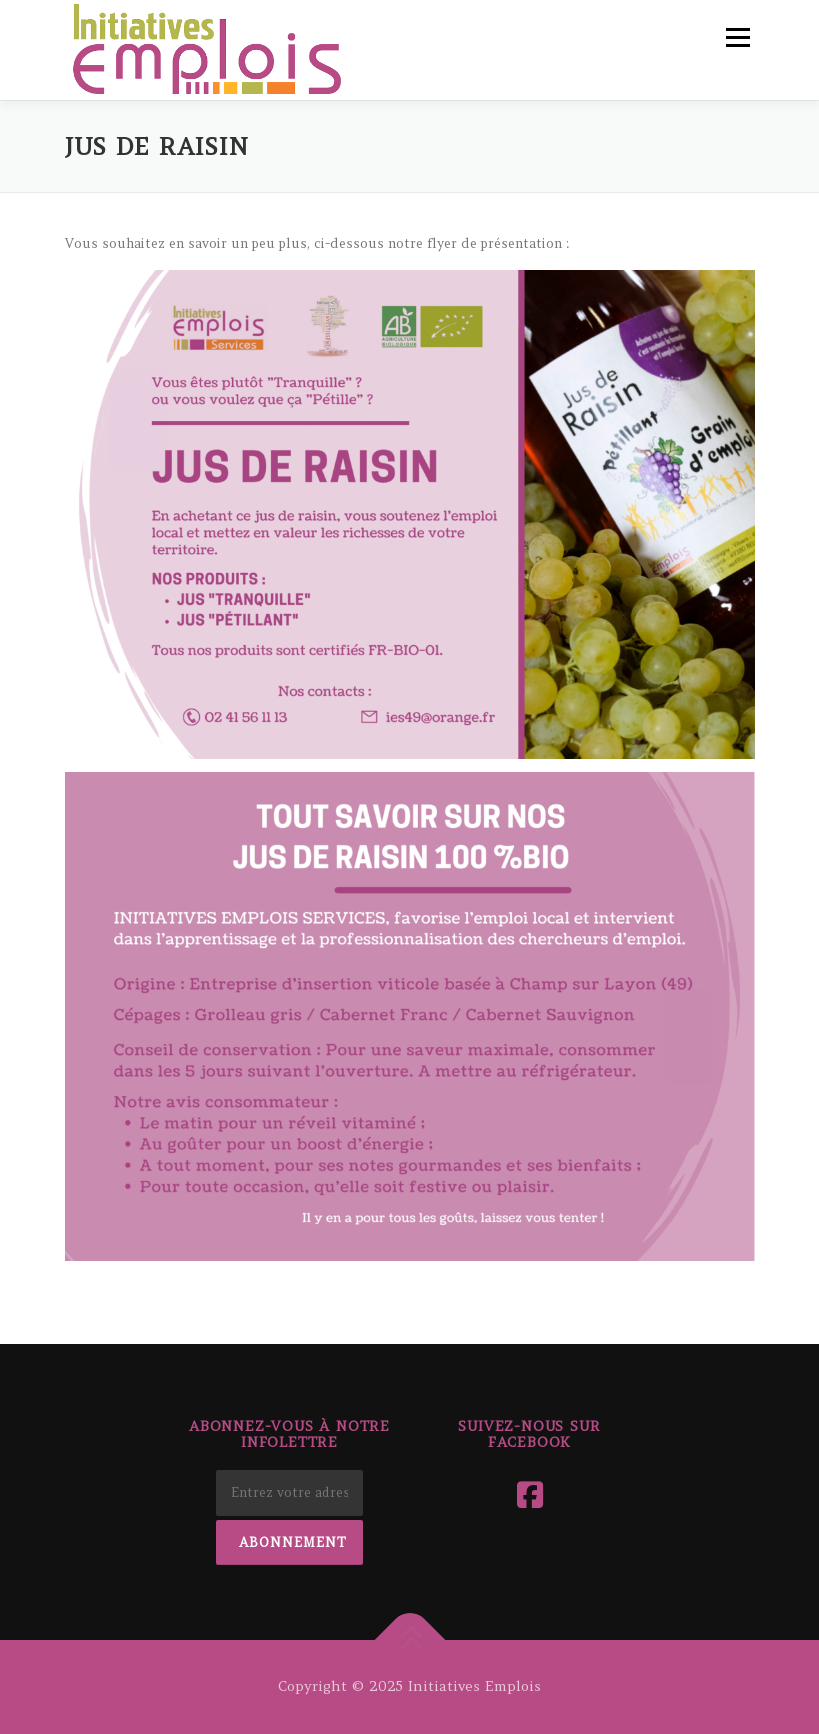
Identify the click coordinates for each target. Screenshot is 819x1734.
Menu (737, 37)
